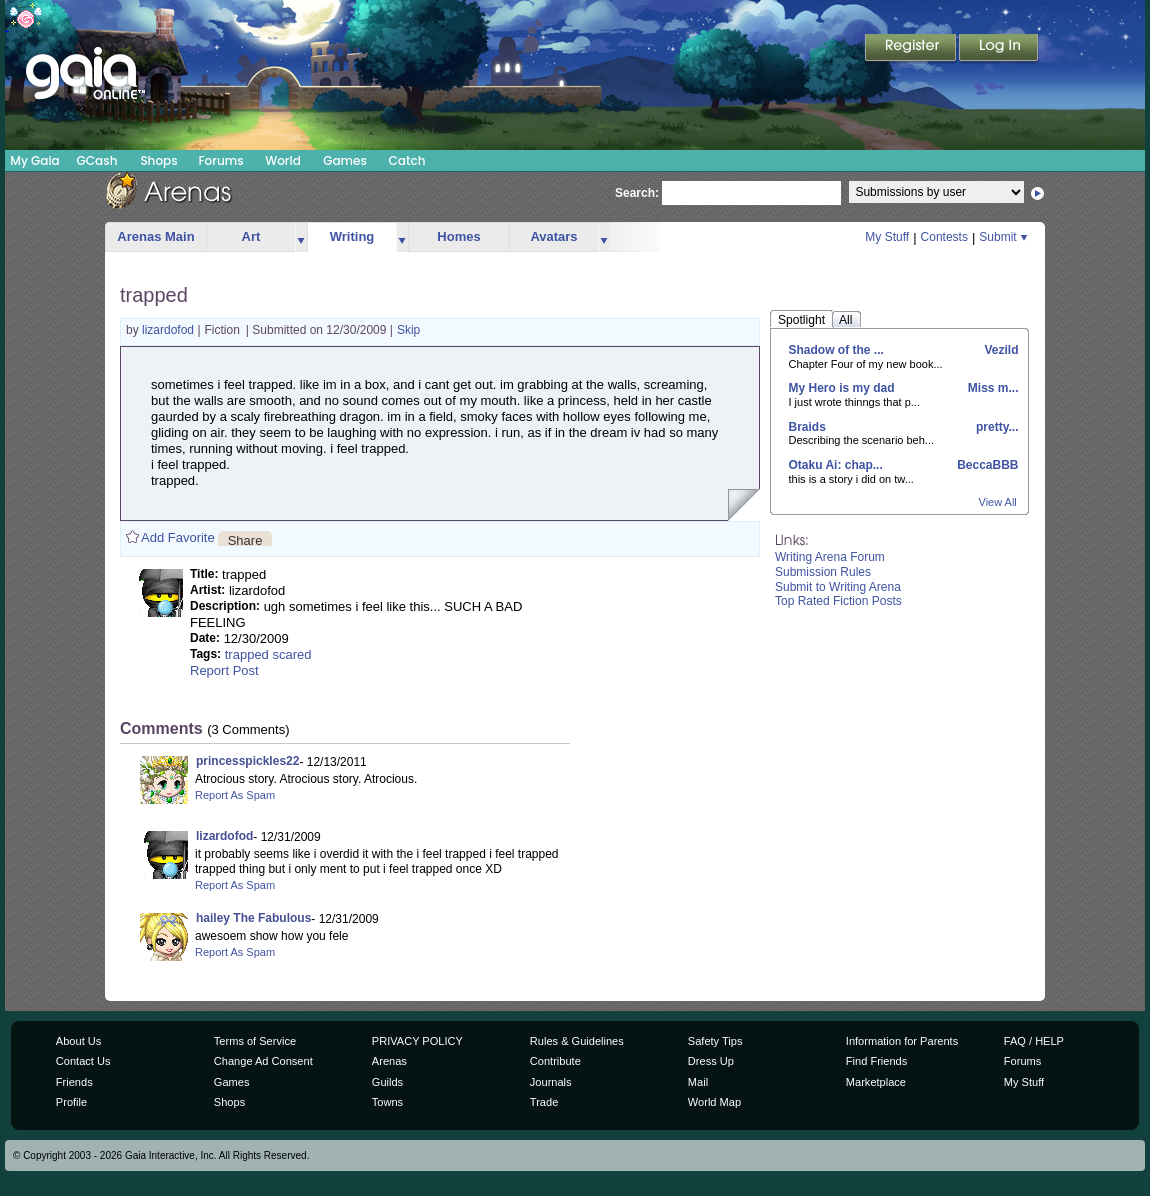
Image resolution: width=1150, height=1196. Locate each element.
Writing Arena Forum (830, 557)
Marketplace (876, 1082)
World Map (714, 1102)
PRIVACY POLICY (417, 1041)
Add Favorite (178, 537)
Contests (944, 237)
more (301, 237)
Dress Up (711, 1061)
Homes (458, 236)
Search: (637, 193)
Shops (158, 160)
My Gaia (34, 160)
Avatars (553, 236)
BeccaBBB (986, 465)
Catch (407, 160)
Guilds (387, 1082)
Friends (74, 1082)
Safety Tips (715, 1041)
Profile (71, 1102)
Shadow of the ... (836, 350)
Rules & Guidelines (577, 1041)
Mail (698, 1082)
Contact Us (83, 1061)
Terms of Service (255, 1041)
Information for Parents (902, 1041)
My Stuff (887, 237)
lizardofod (169, 330)
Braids (807, 427)
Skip (408, 330)
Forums (220, 160)
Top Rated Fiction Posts (838, 601)
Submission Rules (823, 572)
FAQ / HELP (1034, 1041)
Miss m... (991, 388)
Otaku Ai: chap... (836, 465)
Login (999, 49)
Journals (551, 1082)
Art (251, 236)
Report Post (224, 670)
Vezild (999, 350)
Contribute (555, 1061)
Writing (352, 236)
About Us (78, 1041)
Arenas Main (155, 236)
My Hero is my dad (842, 388)
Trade (544, 1102)
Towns (387, 1102)
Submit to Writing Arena (838, 587)
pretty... (996, 427)
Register (912, 49)
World (283, 160)
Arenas (389, 1061)
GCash (97, 160)
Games (345, 160)
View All (998, 502)
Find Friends (876, 1061)
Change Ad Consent (263, 1061)
